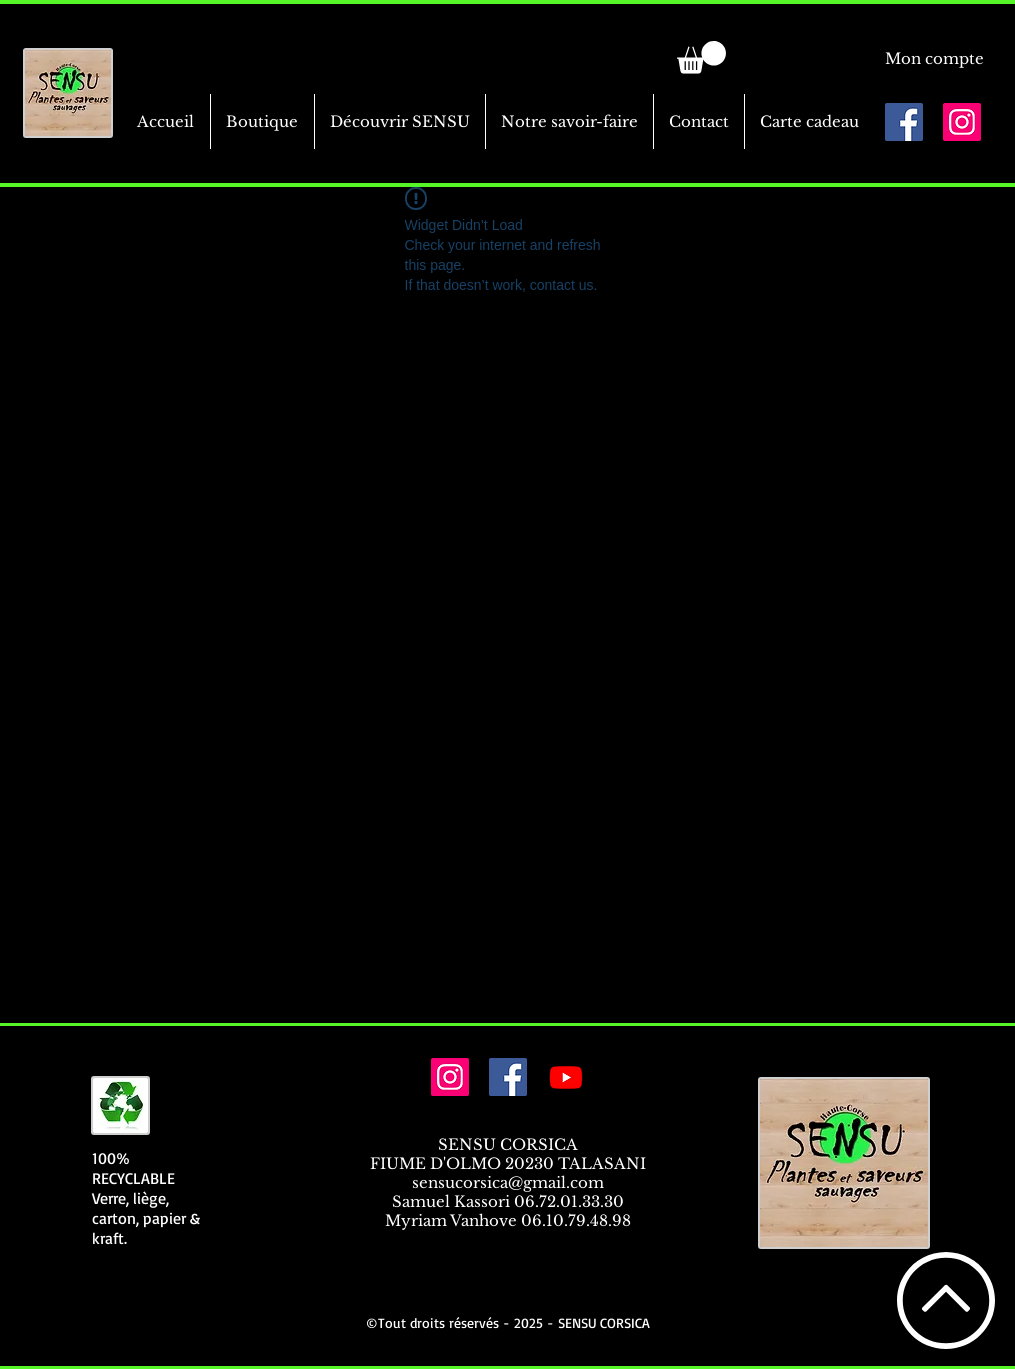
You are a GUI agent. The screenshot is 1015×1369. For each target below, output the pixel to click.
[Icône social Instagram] (962, 122)
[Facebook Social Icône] (904, 122)
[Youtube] (566, 1077)
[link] (701, 57)
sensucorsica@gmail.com (508, 1182)
